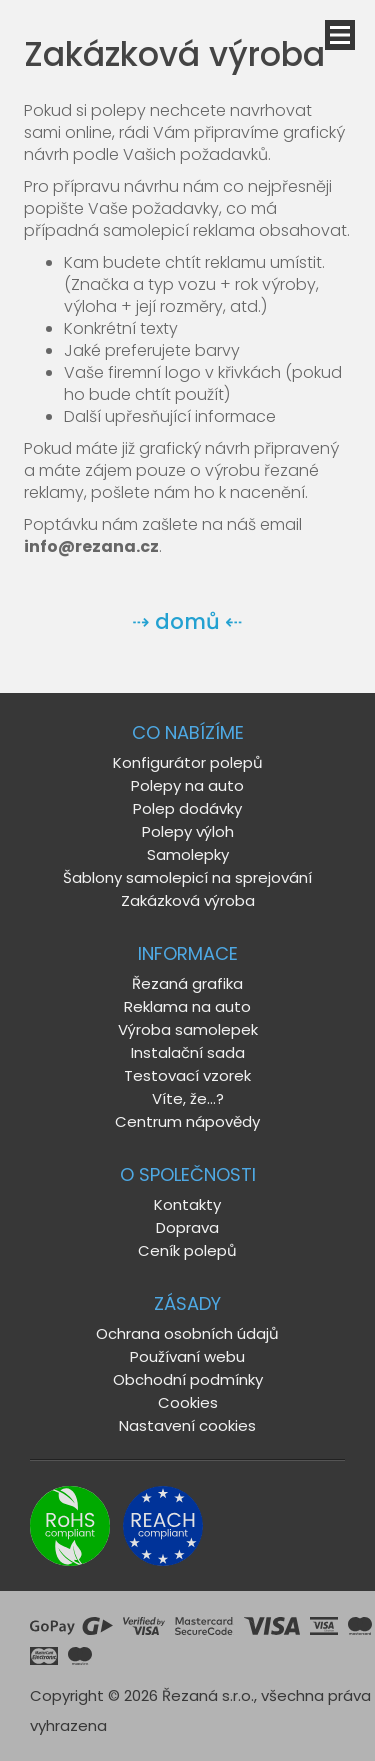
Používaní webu (187, 1356)
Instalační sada (188, 1052)
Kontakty (187, 1204)
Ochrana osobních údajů (187, 1333)
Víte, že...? (188, 1098)
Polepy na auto (187, 785)
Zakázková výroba (188, 900)
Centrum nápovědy (187, 1121)
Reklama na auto (187, 1006)
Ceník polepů (187, 1250)
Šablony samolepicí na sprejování (187, 877)
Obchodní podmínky (188, 1379)
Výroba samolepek (188, 1029)
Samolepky (188, 854)
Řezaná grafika (187, 983)
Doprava (187, 1227)
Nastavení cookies (187, 1425)
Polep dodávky (187, 808)
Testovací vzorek (187, 1075)
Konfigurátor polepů (188, 762)
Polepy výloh (188, 831)
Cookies (188, 1402)
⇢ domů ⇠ (187, 621)
